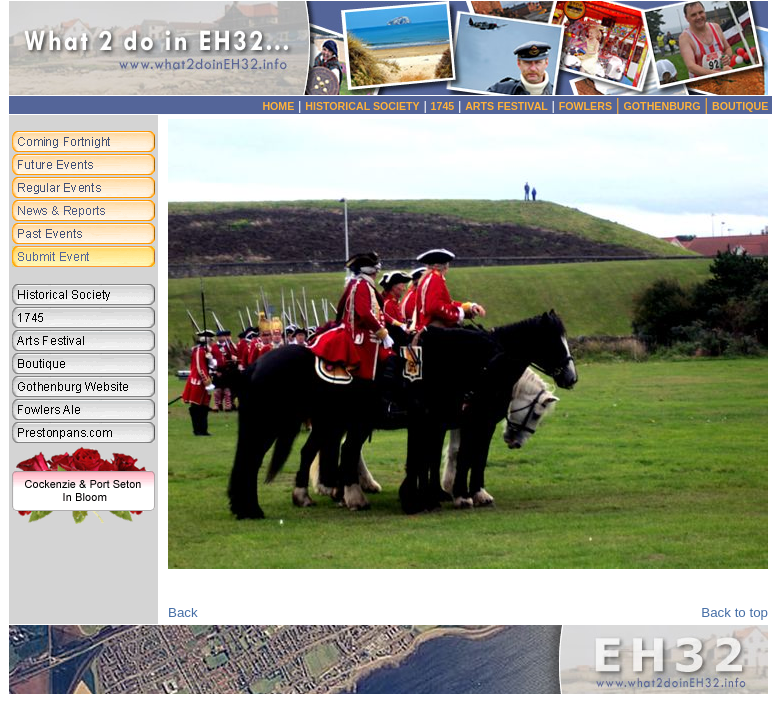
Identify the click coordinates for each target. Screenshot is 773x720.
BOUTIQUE (740, 106)
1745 (443, 106)
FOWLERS (591, 106)
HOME (278, 106)
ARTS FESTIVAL (506, 106)
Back (183, 612)
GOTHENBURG (668, 106)
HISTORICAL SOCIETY (362, 106)
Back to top (734, 612)
